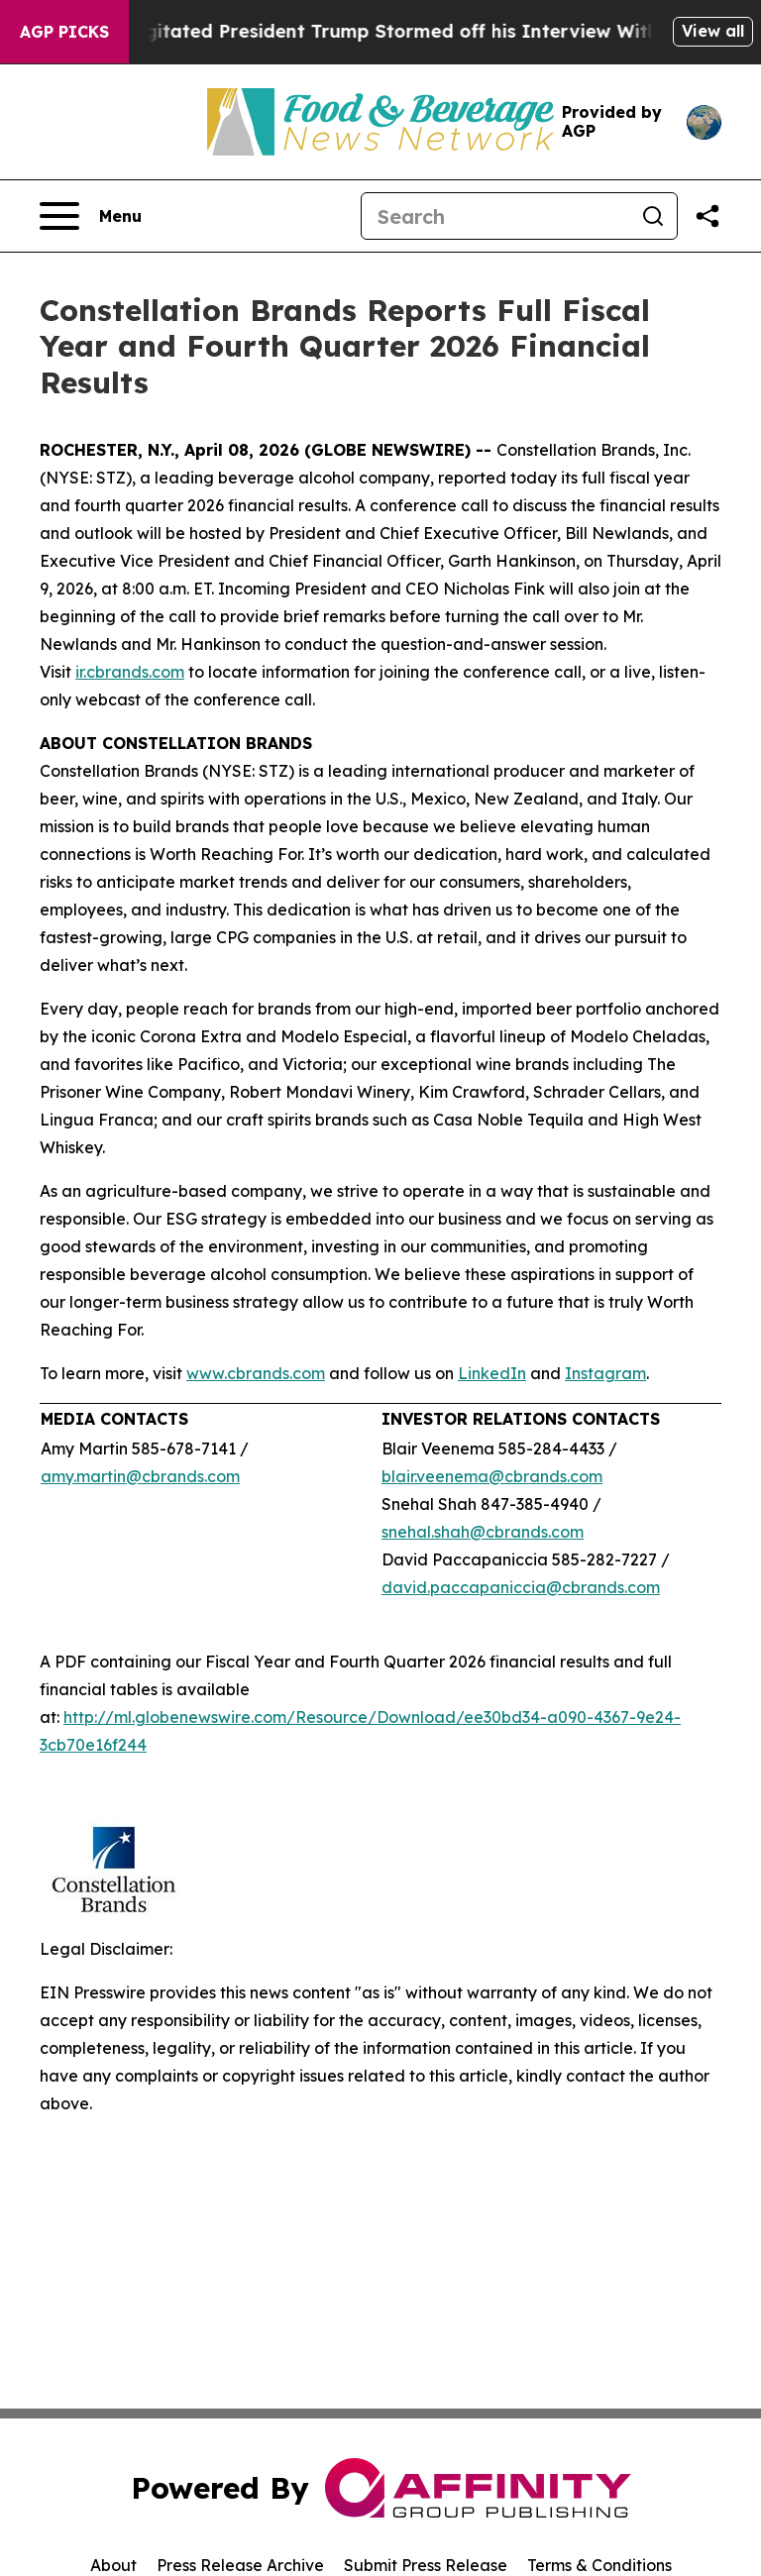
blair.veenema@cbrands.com (491, 1476)
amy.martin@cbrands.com (140, 1476)
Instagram (605, 1373)
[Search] (495, 216)
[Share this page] (707, 216)
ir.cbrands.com (129, 672)
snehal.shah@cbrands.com (482, 1532)
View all (713, 31)
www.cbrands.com (255, 1373)
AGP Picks (64, 32)
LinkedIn (492, 1373)
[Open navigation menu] (91, 216)
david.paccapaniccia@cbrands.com (520, 1587)
